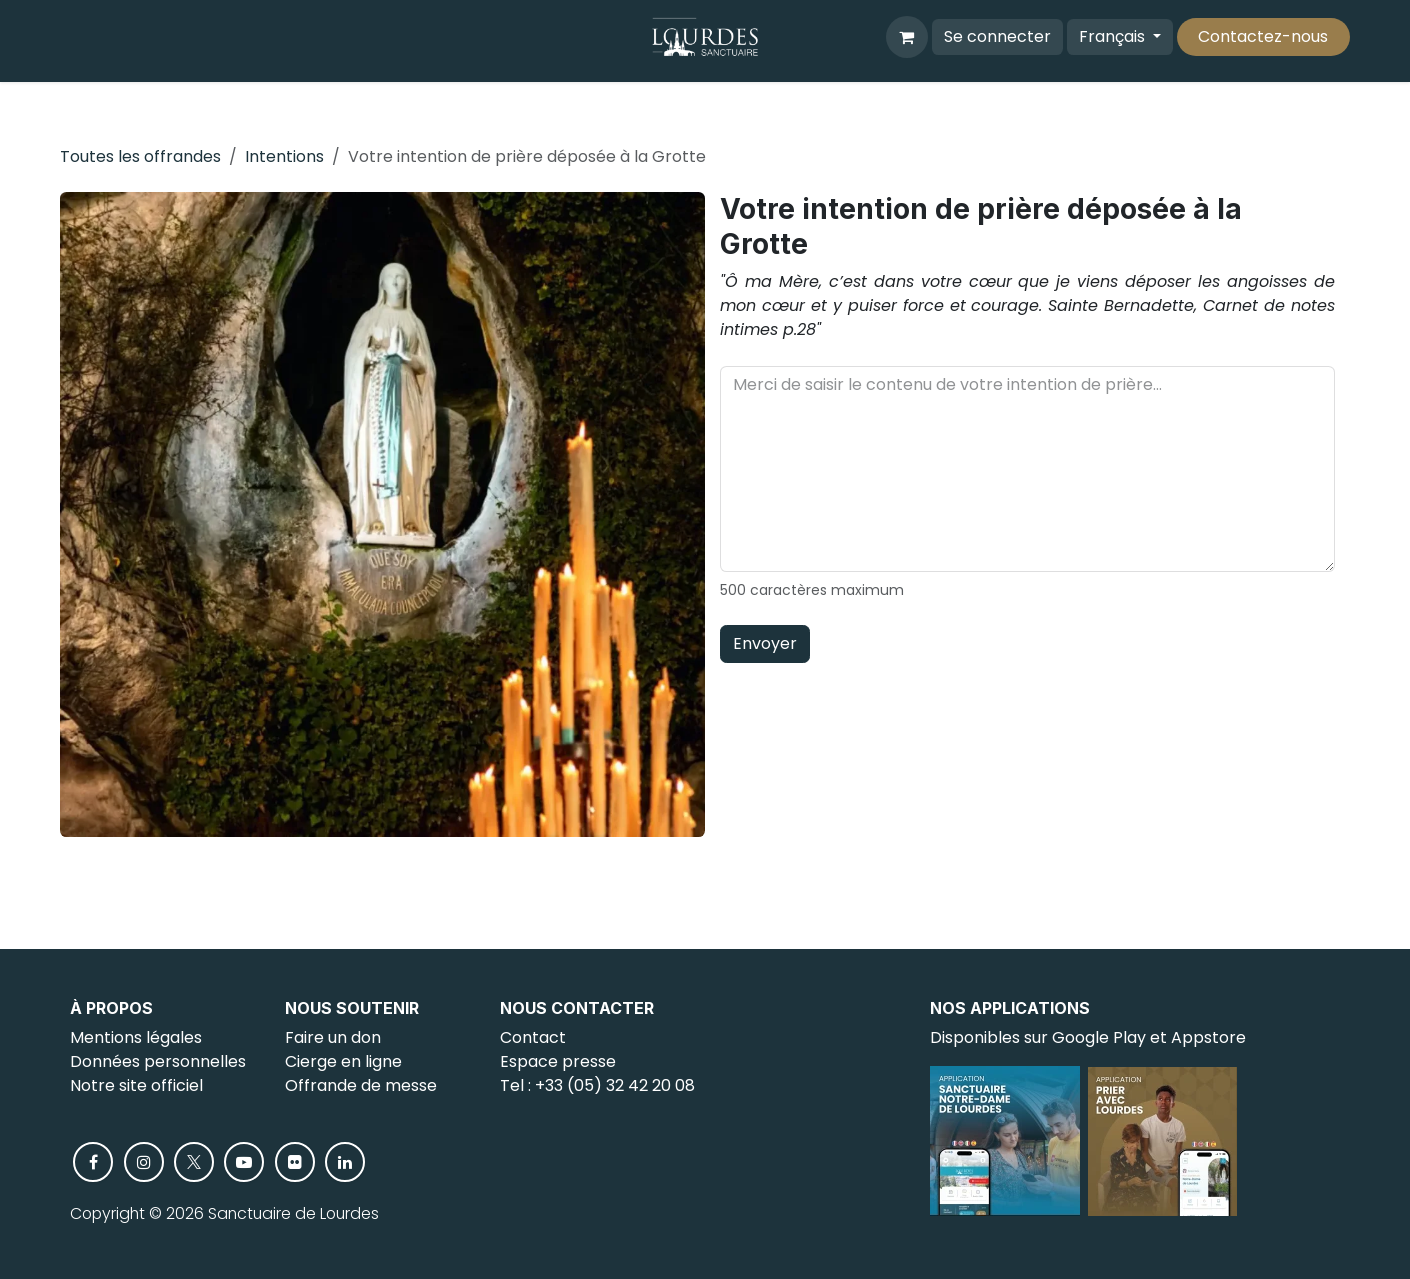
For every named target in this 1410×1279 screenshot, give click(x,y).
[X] (194, 1162)
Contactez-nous (1263, 36)
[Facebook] (93, 1162)
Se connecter (997, 36)
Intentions (284, 156)
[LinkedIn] (345, 1162)
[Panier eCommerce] (907, 37)
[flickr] (295, 1162)
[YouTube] (244, 1162)
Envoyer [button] (765, 643)
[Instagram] (144, 1162)
